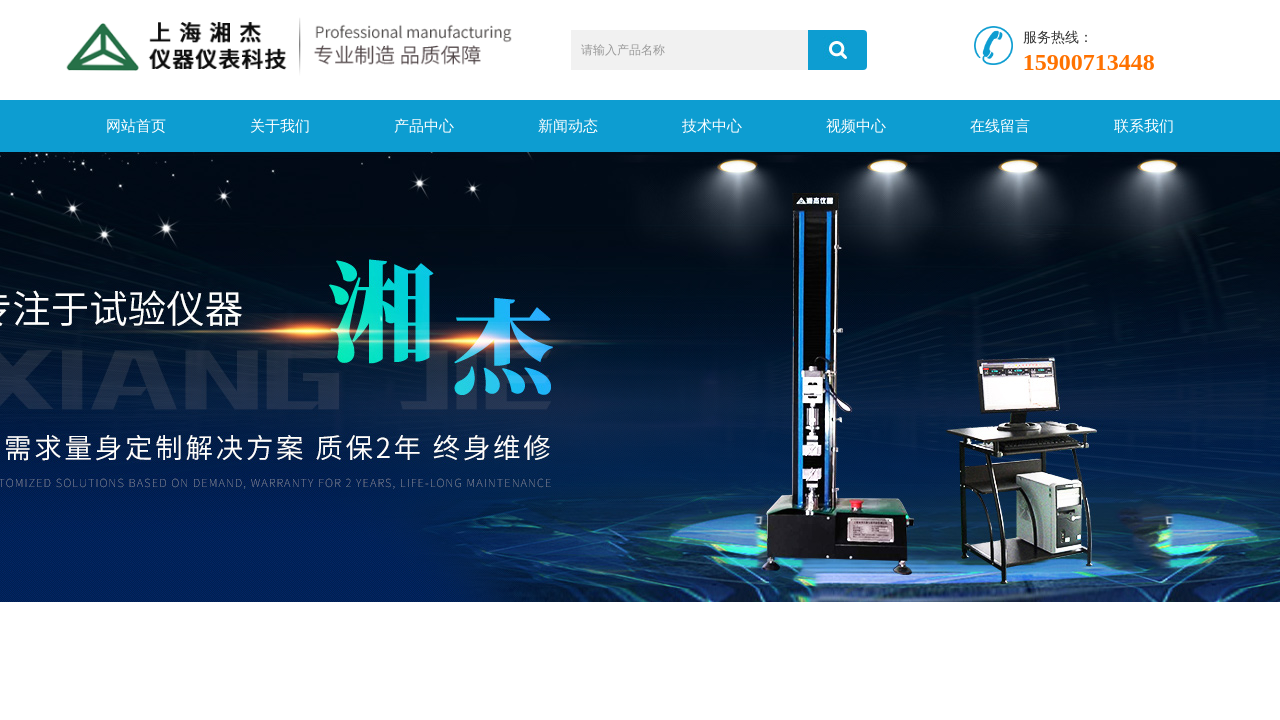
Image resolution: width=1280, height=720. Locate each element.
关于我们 (280, 126)
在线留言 (1000, 126)
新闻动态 (568, 126)
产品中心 (424, 126)
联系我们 (1144, 126)
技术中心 (712, 126)
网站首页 (136, 126)
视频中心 (856, 126)
